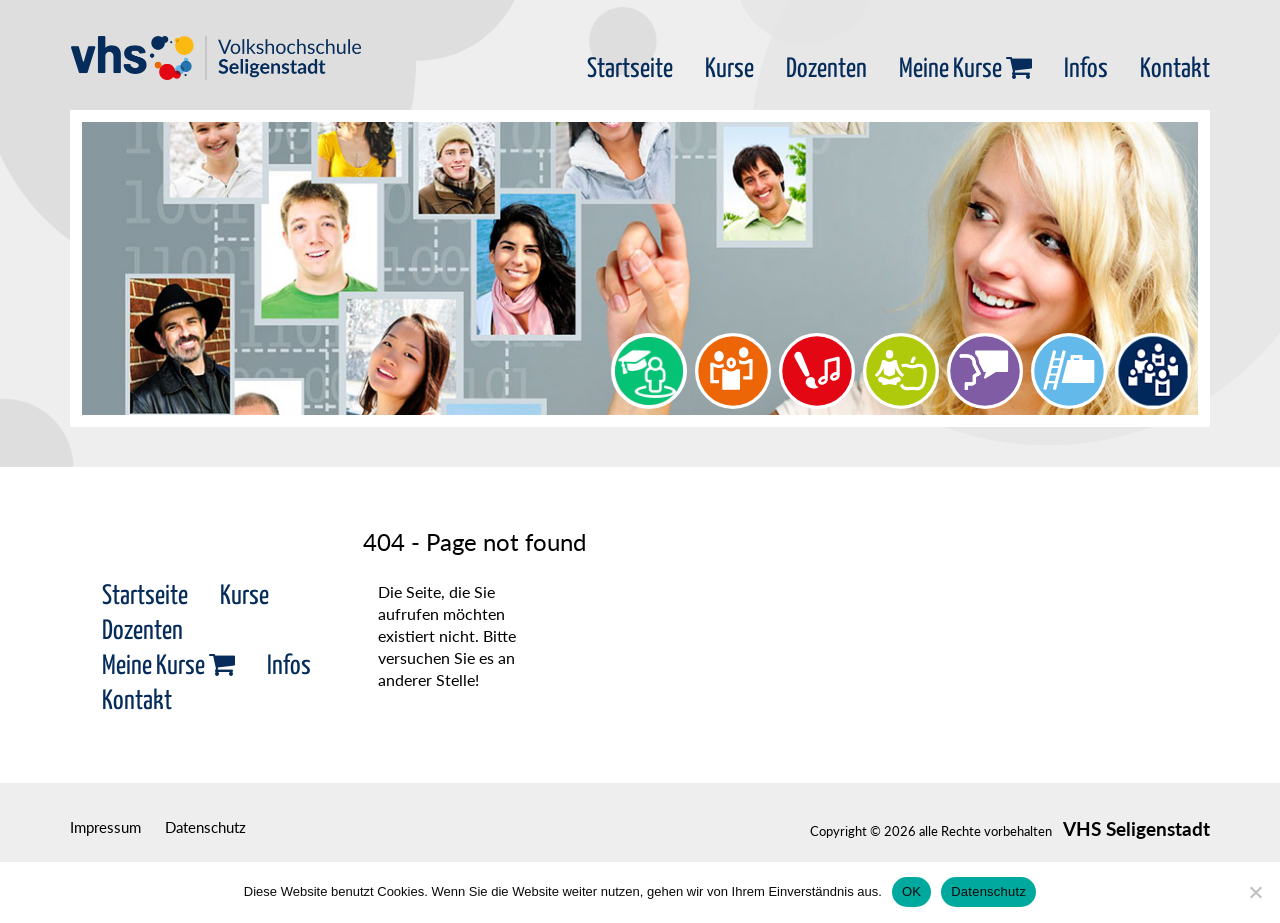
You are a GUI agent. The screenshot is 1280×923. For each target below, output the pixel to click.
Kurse (729, 69)
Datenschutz (205, 827)
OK (911, 891)
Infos (1086, 69)
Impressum (105, 827)
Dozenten (826, 69)
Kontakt (1175, 69)
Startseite (630, 69)
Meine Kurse (965, 69)
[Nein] (1255, 892)
